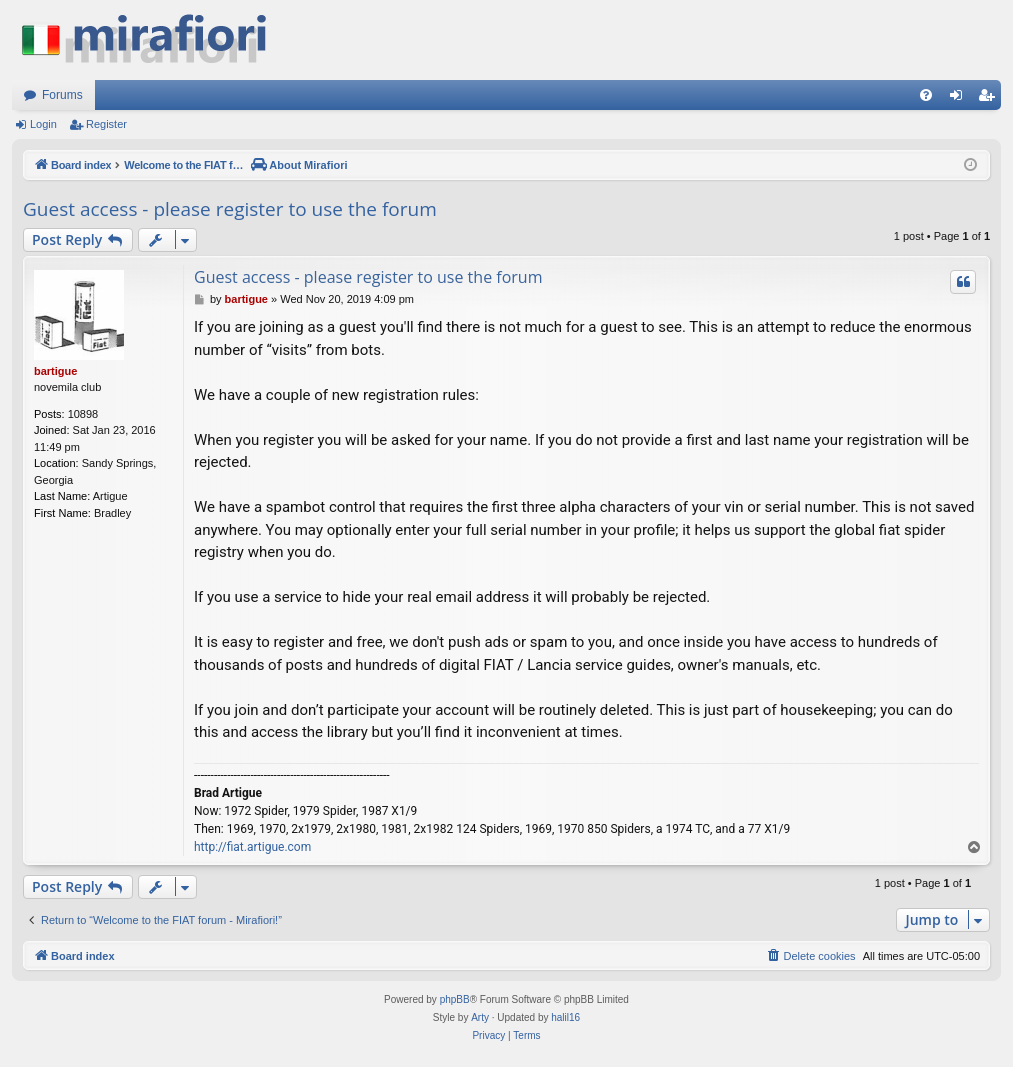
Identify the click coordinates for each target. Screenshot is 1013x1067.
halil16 (565, 1017)
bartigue (55, 371)
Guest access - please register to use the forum (230, 209)
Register (106, 124)
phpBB (455, 999)
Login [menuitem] (960, 99)
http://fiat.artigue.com (252, 847)
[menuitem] (926, 95)
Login (43, 124)
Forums (62, 95)
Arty (480, 1017)
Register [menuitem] (990, 99)
